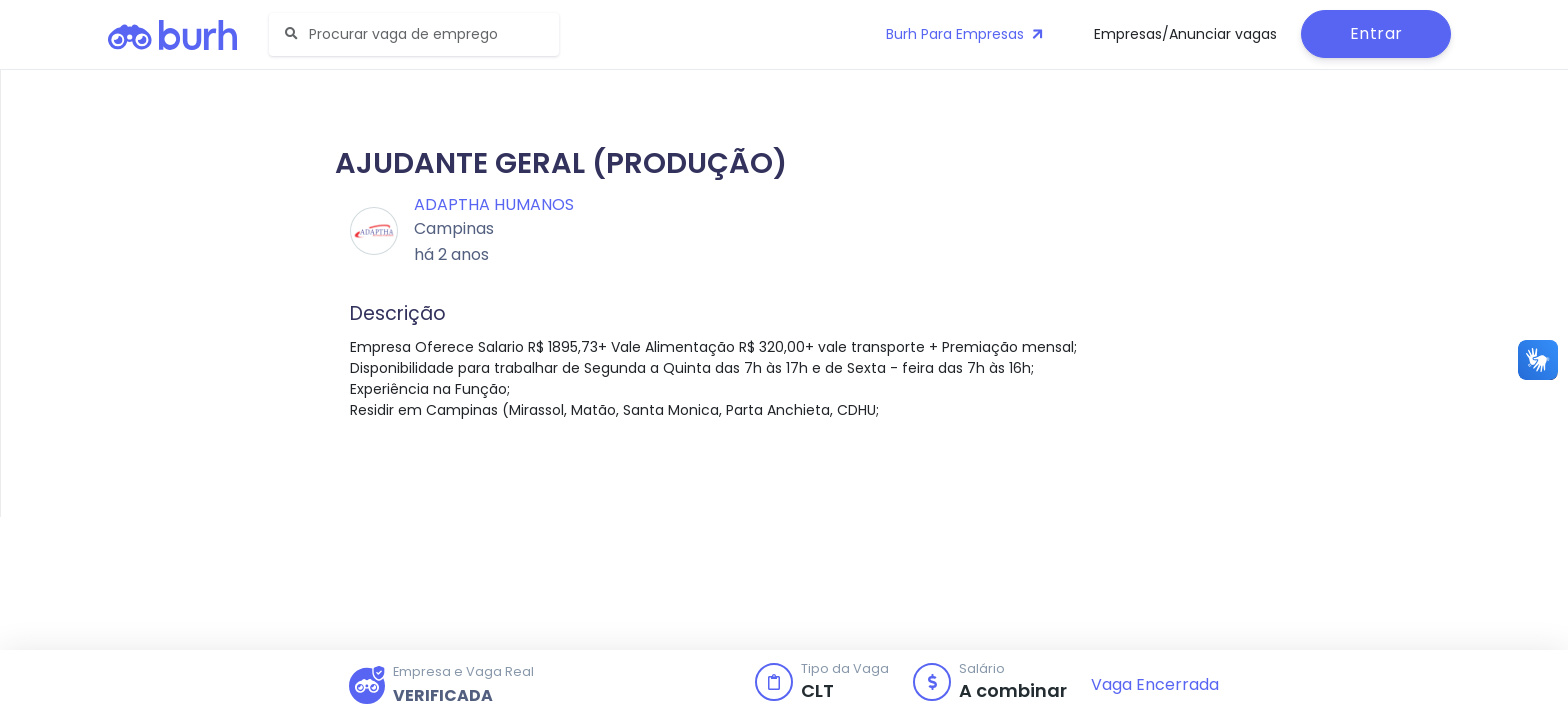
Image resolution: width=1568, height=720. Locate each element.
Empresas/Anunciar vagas (1185, 34)
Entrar (1376, 33)
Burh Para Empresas (966, 34)
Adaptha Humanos (494, 204)
